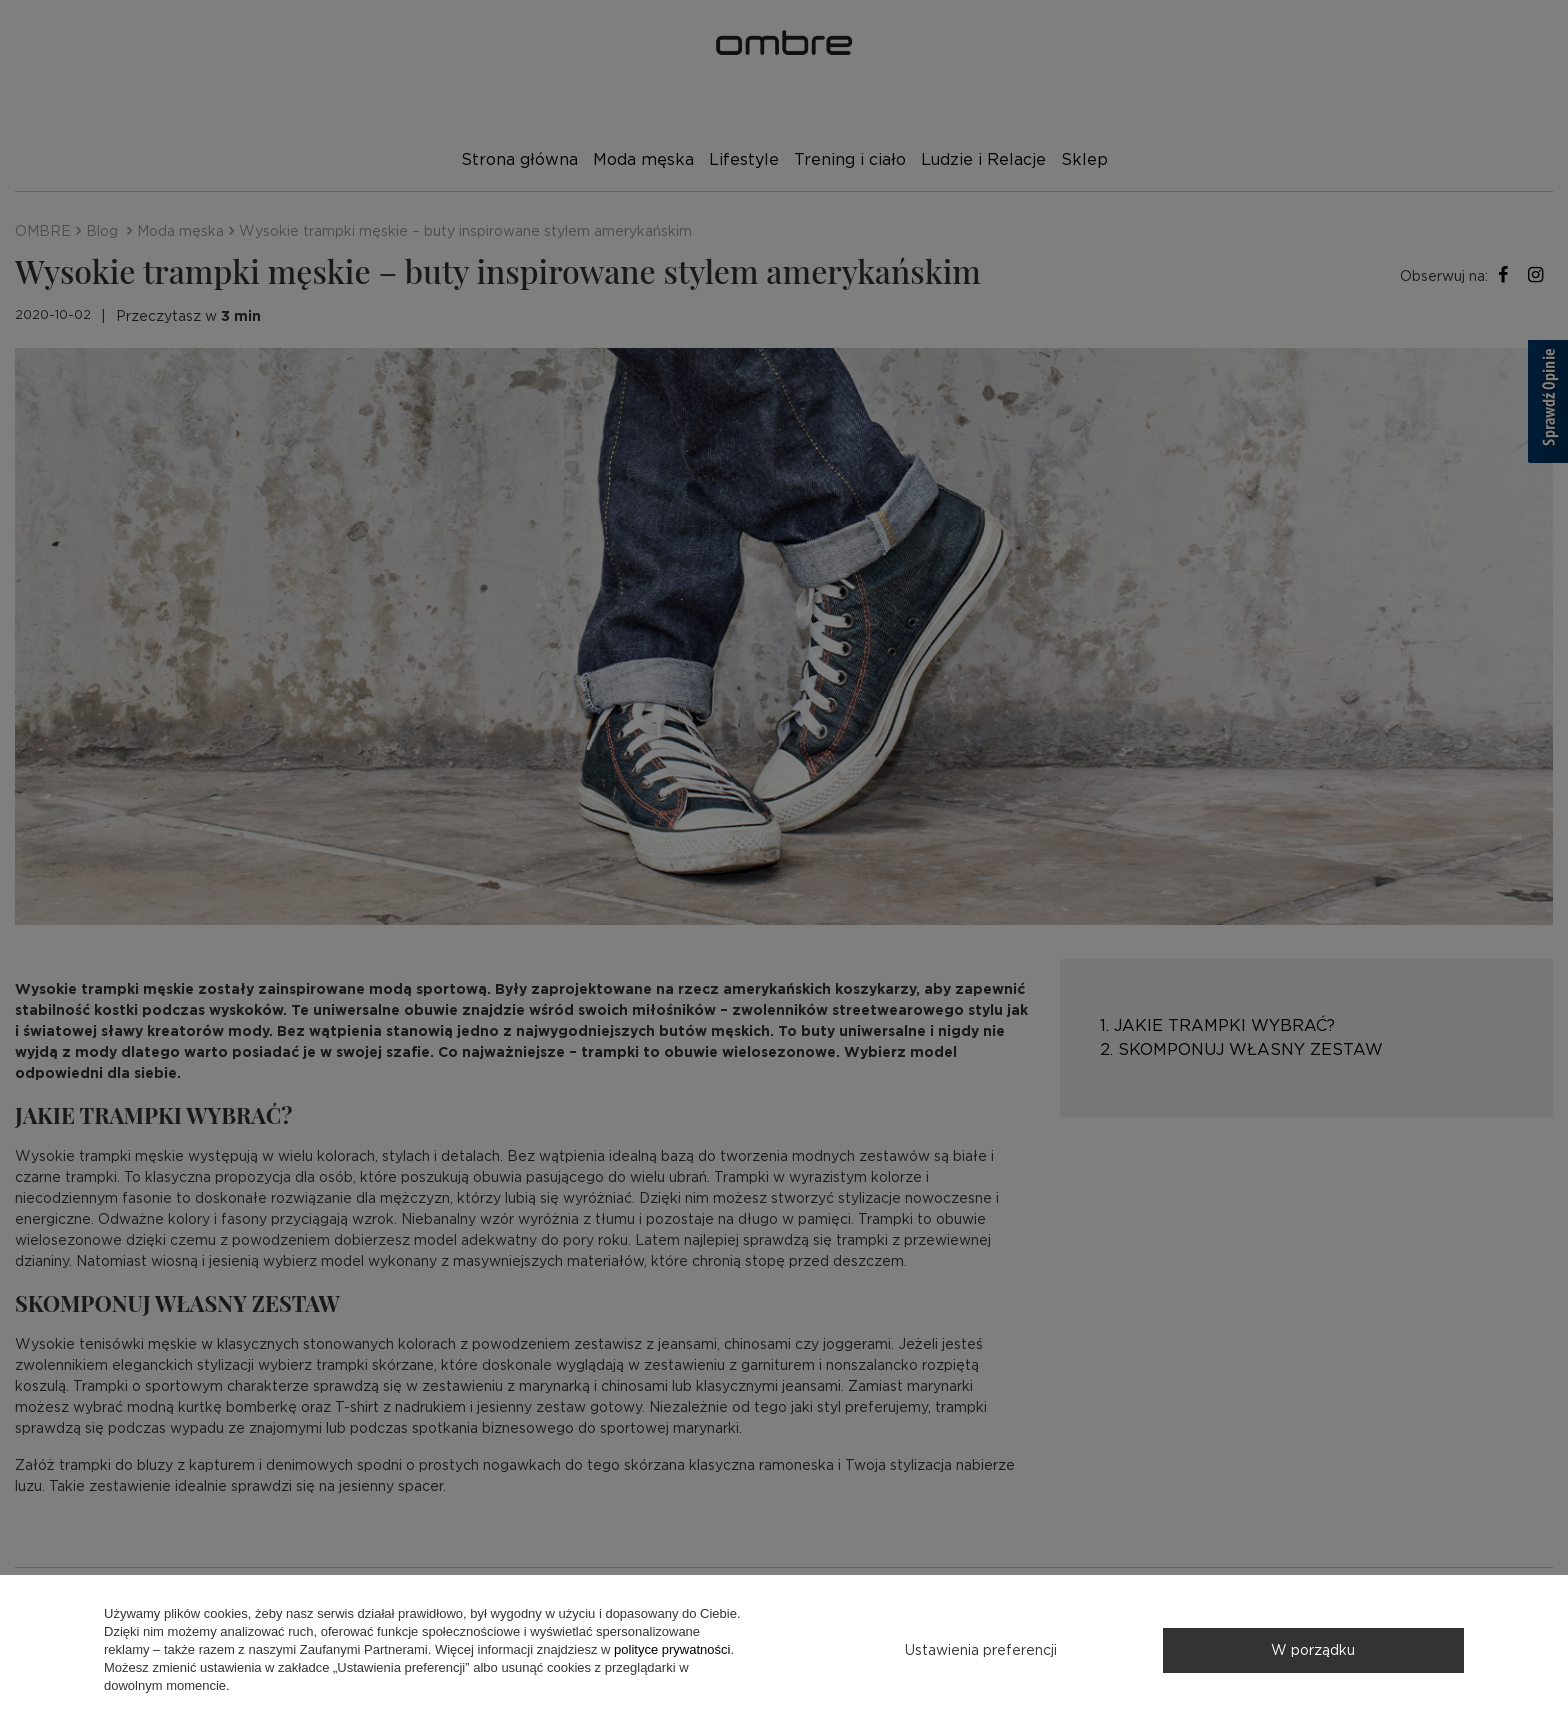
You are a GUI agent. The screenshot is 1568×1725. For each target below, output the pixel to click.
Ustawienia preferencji (981, 1650)
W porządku (1313, 1650)
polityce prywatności (672, 1649)
